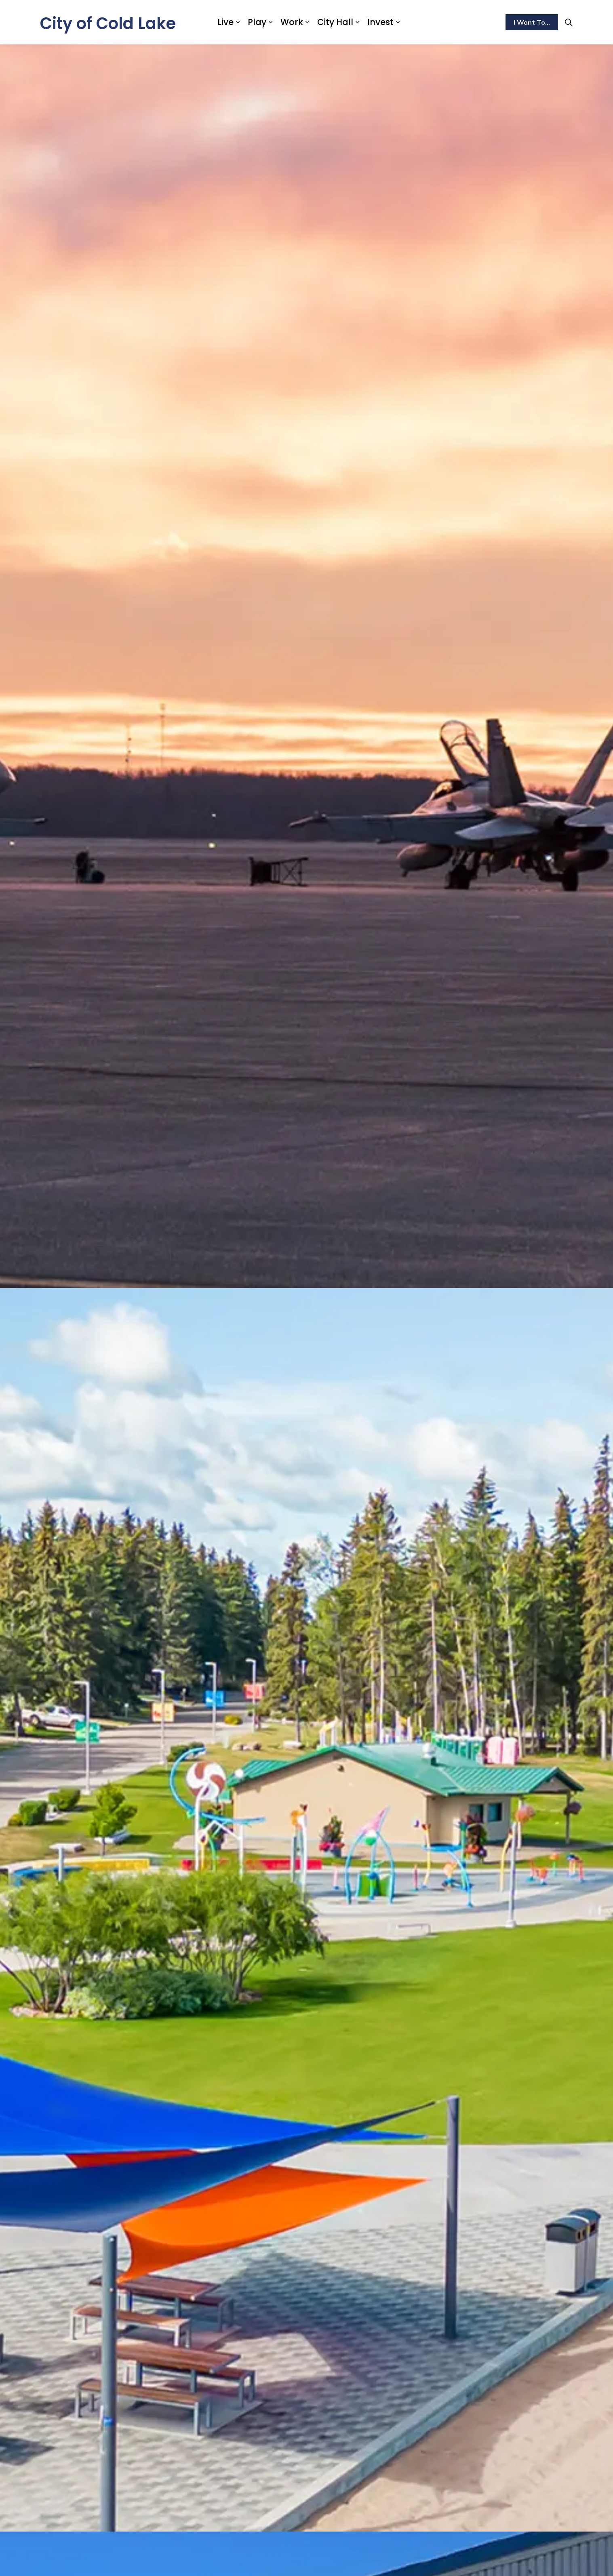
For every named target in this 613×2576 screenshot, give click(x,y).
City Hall (335, 22)
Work (291, 22)
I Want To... (532, 22)
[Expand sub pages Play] (270, 22)
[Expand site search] (569, 22)
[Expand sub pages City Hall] (357, 22)
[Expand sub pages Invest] (398, 22)
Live (225, 22)
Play (257, 22)
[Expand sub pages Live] (238, 22)
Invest (380, 22)
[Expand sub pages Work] (307, 22)
